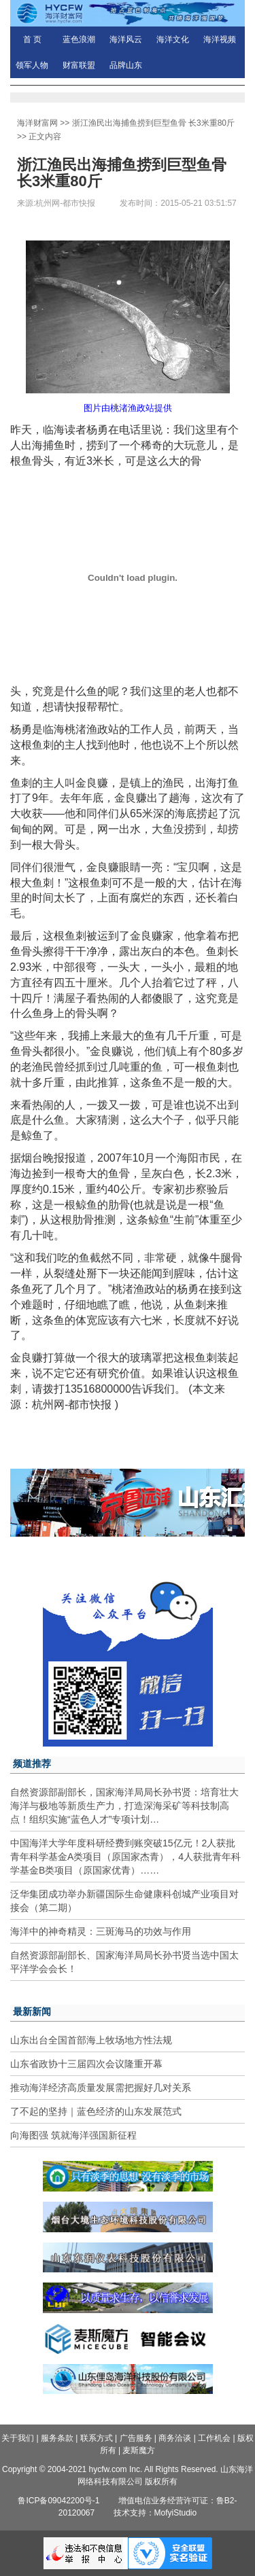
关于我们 (17, 2438)
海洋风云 (125, 39)
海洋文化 (172, 39)
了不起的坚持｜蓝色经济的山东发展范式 (96, 2111)
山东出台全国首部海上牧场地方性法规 (91, 2040)
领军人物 (32, 65)
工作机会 (214, 2438)
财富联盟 (79, 65)
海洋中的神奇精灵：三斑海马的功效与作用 (100, 1931)
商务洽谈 (174, 2438)
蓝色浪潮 (79, 39)
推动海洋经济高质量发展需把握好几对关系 (100, 2087)
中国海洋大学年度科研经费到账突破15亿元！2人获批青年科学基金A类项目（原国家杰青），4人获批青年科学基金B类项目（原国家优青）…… (125, 1857)
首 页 (32, 39)
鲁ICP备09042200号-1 (58, 2500)
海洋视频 (219, 39)
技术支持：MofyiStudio (155, 2513)
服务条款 (57, 2438)
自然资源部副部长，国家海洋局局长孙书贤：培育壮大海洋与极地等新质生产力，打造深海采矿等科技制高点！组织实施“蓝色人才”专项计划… (124, 1806)
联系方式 (96, 2438)
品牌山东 (125, 65)
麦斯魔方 (138, 2450)
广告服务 (136, 2438)
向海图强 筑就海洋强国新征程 (73, 2135)
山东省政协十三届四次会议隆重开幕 (86, 2063)
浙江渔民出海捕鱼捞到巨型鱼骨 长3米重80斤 (153, 123)
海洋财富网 (37, 123)
